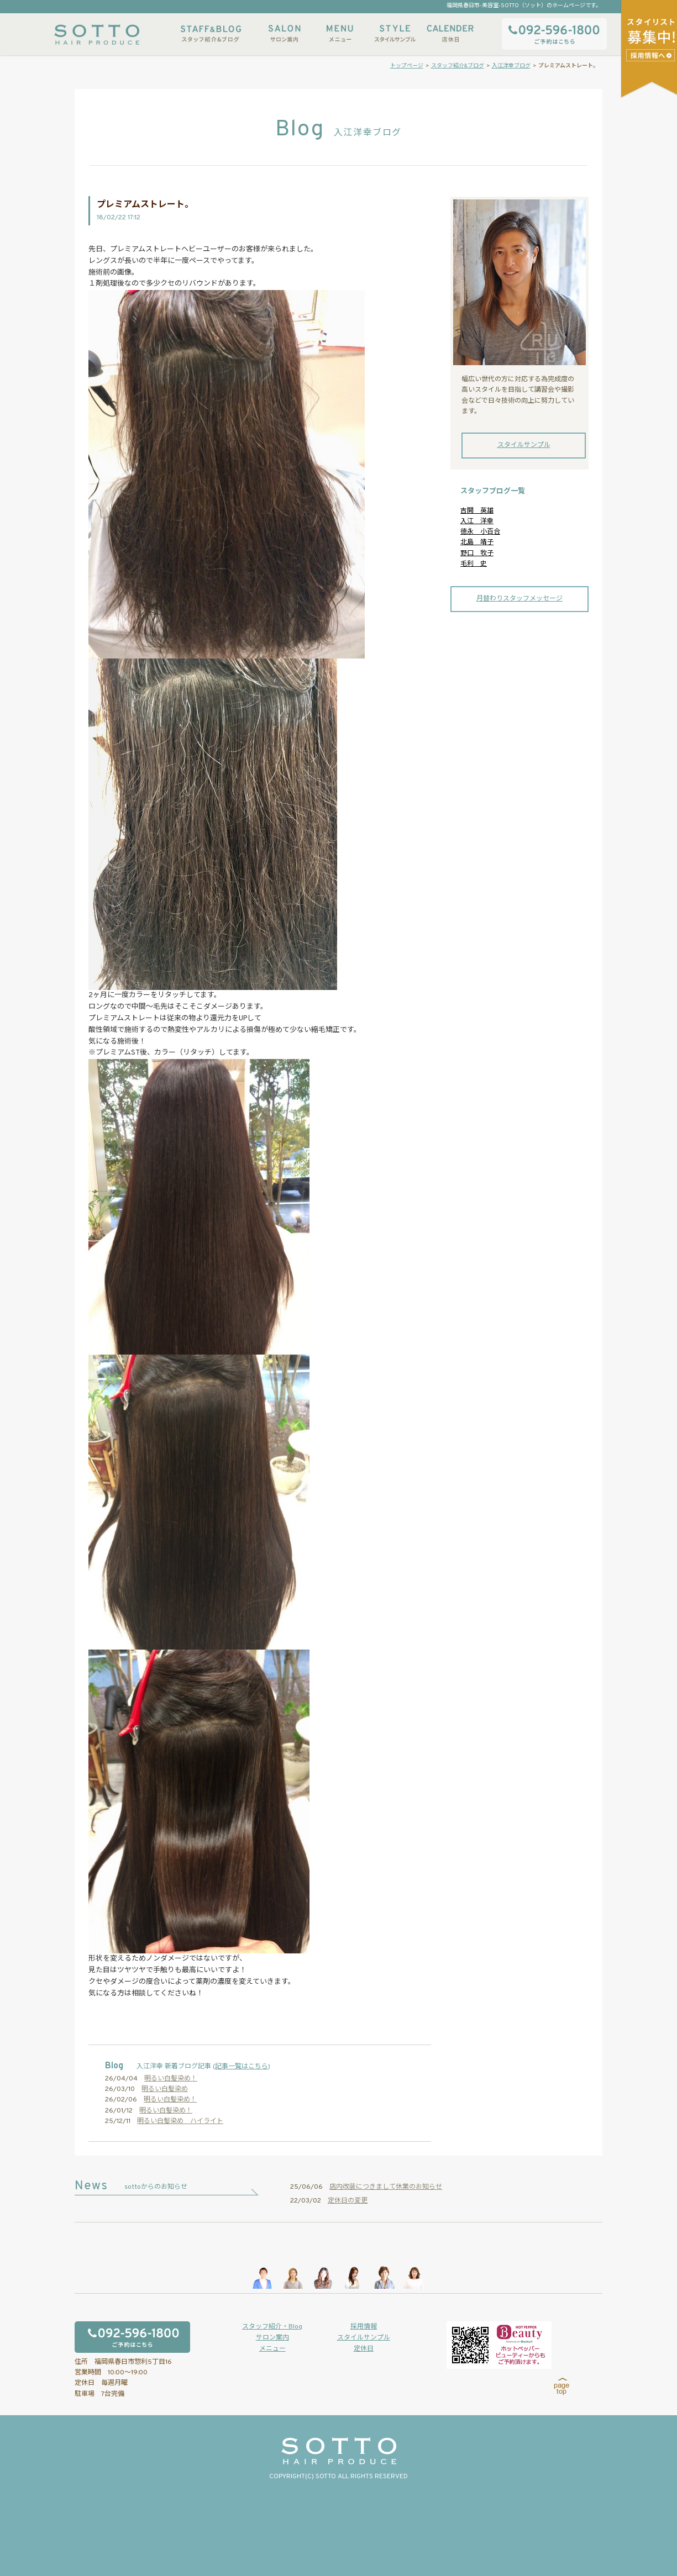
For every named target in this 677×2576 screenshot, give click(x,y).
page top (562, 2386)
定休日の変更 (348, 2200)
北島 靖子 (477, 542)
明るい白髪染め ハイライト (180, 2121)
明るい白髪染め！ (170, 2078)
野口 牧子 (477, 553)
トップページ (406, 66)
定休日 (364, 2349)
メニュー (340, 33)
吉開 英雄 (477, 511)
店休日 (450, 33)
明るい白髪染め (164, 2089)
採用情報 (363, 2326)
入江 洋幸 (477, 521)
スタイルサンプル (395, 33)
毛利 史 (473, 564)
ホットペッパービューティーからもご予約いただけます (499, 2345)
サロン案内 (284, 33)
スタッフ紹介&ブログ (211, 33)
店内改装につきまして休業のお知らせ (385, 2187)
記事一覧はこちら (241, 2066)
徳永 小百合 (480, 532)
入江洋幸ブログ (511, 66)
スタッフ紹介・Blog (272, 2326)
